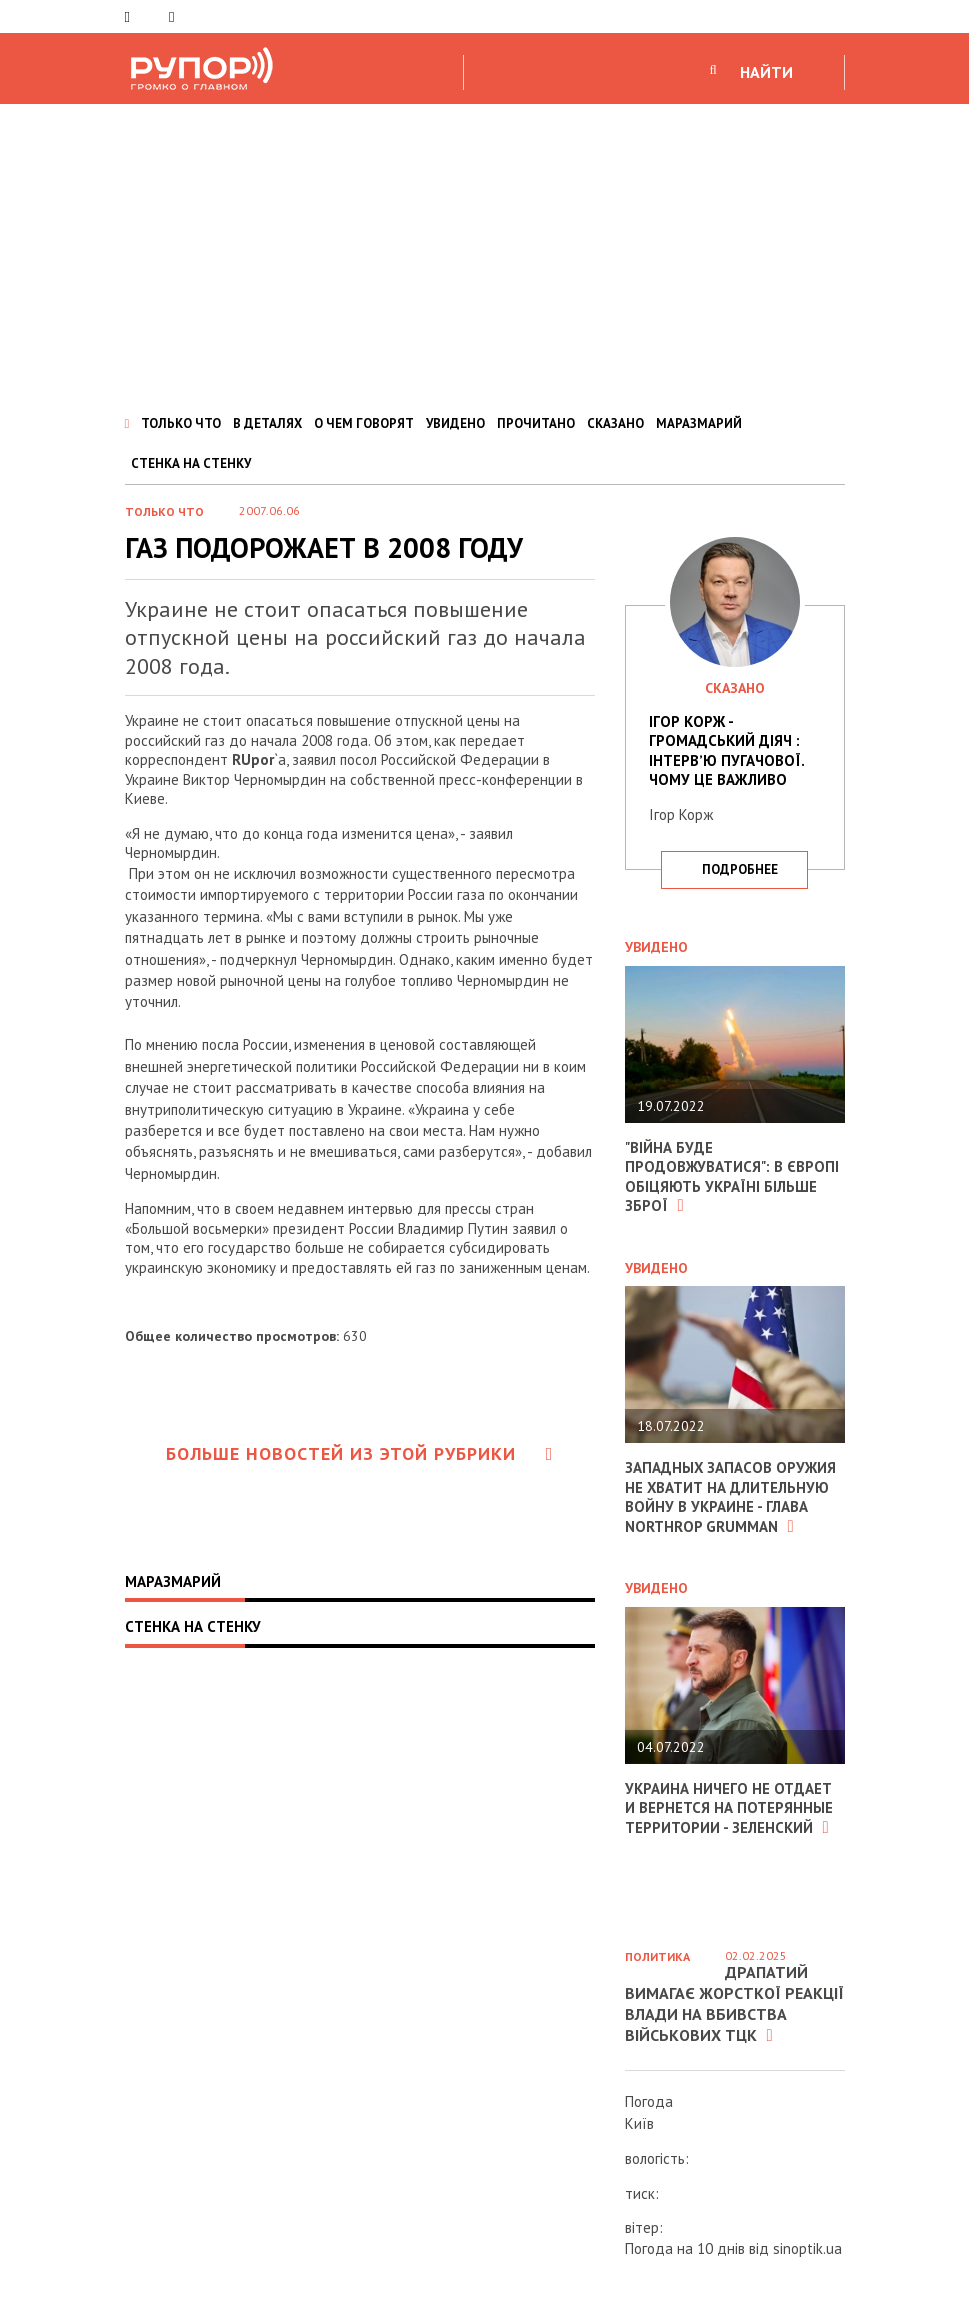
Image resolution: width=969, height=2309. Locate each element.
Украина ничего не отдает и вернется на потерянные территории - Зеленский (729, 1808)
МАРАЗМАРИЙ (699, 423)
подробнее (740, 869)
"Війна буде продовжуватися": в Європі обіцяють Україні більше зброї (732, 1177)
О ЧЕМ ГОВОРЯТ (364, 423)
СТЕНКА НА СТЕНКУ (191, 463)
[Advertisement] (484, 254)
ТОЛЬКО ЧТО (181, 423)
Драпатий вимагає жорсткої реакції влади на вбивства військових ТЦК (734, 2003)
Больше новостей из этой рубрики (360, 1453)
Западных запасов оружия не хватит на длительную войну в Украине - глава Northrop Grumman (731, 1497)
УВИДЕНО (455, 423)
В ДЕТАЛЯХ (267, 423)
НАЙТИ (766, 72)
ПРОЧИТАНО (536, 423)
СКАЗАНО (615, 423)
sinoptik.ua (807, 2248)
